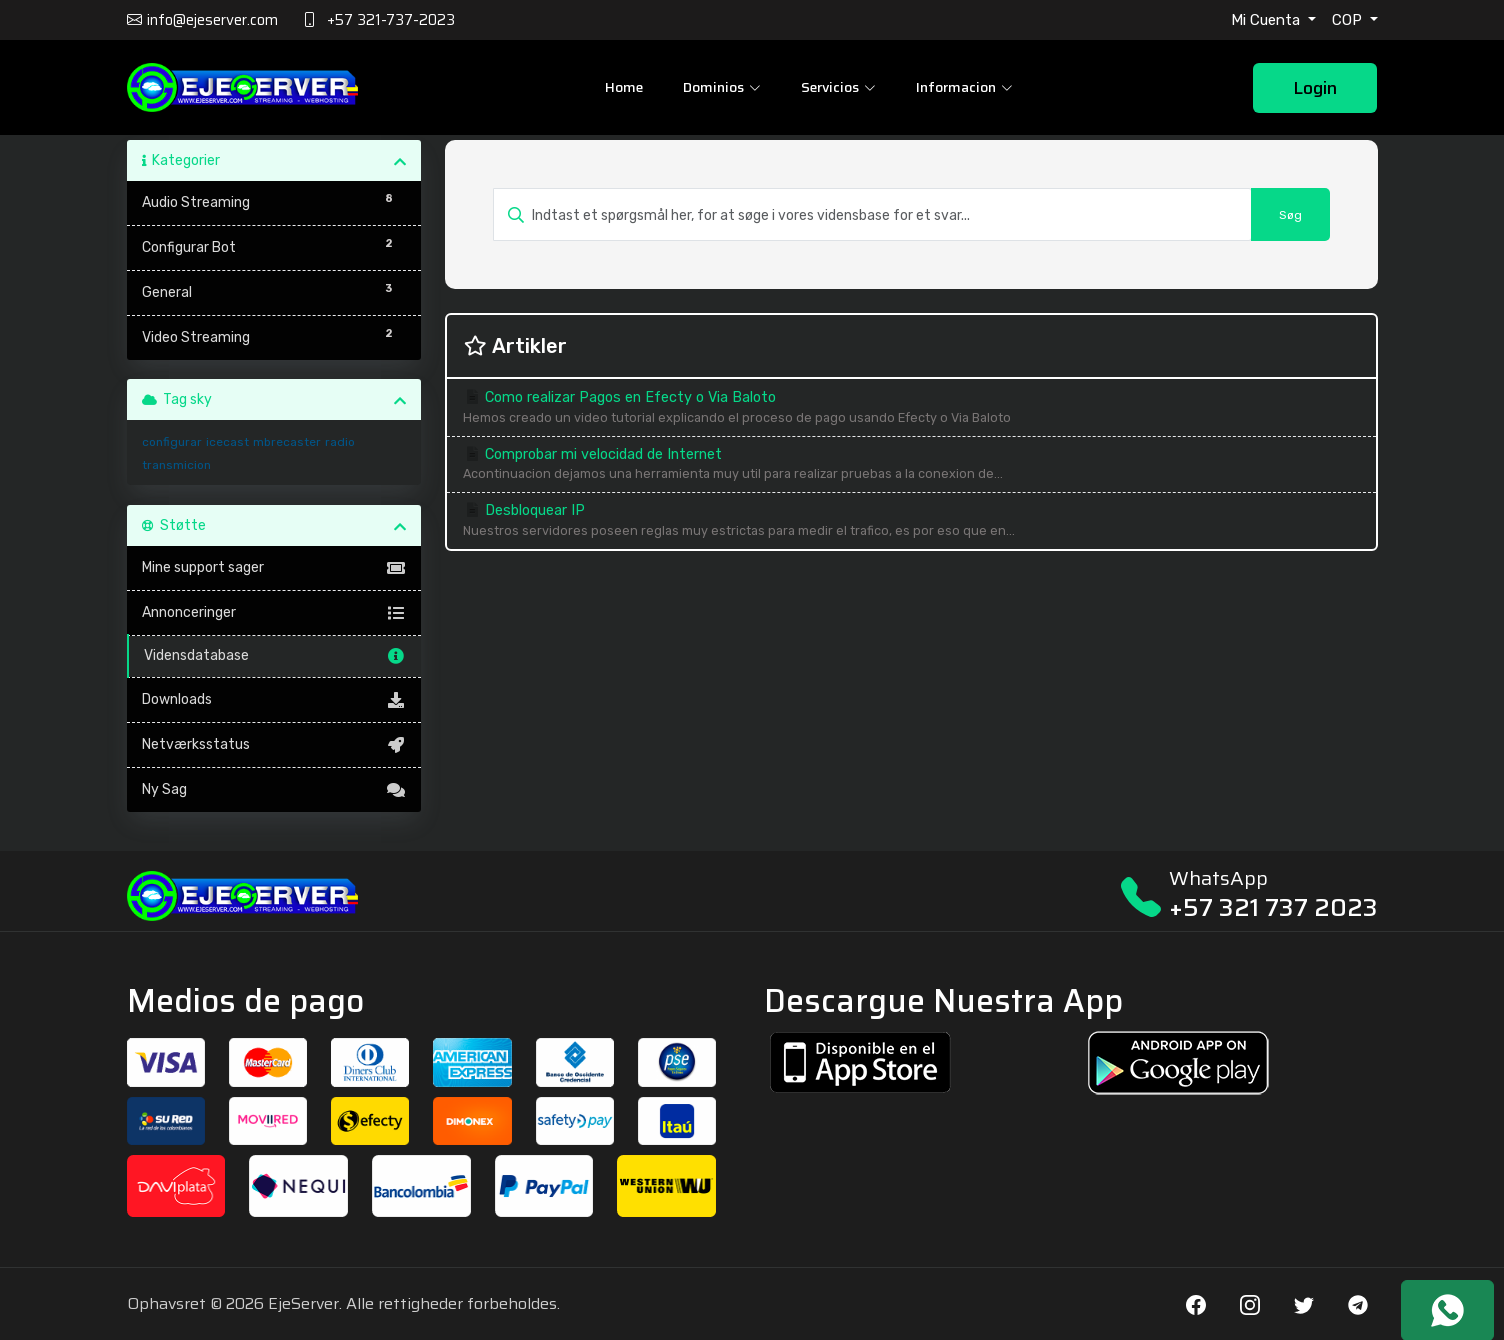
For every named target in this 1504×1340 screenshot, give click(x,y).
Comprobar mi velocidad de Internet (911, 465)
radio (340, 442)
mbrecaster (287, 442)
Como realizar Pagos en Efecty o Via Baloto (911, 408)
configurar (172, 442)
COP (1349, 20)
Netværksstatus (274, 745)
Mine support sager (274, 568)
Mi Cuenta (1267, 20)
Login (1315, 88)
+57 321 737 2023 (1273, 907)
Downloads (274, 700)
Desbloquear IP (911, 521)
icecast (227, 442)
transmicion (176, 465)
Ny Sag (274, 790)
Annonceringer (274, 613)
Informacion (964, 87)
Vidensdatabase (275, 656)
